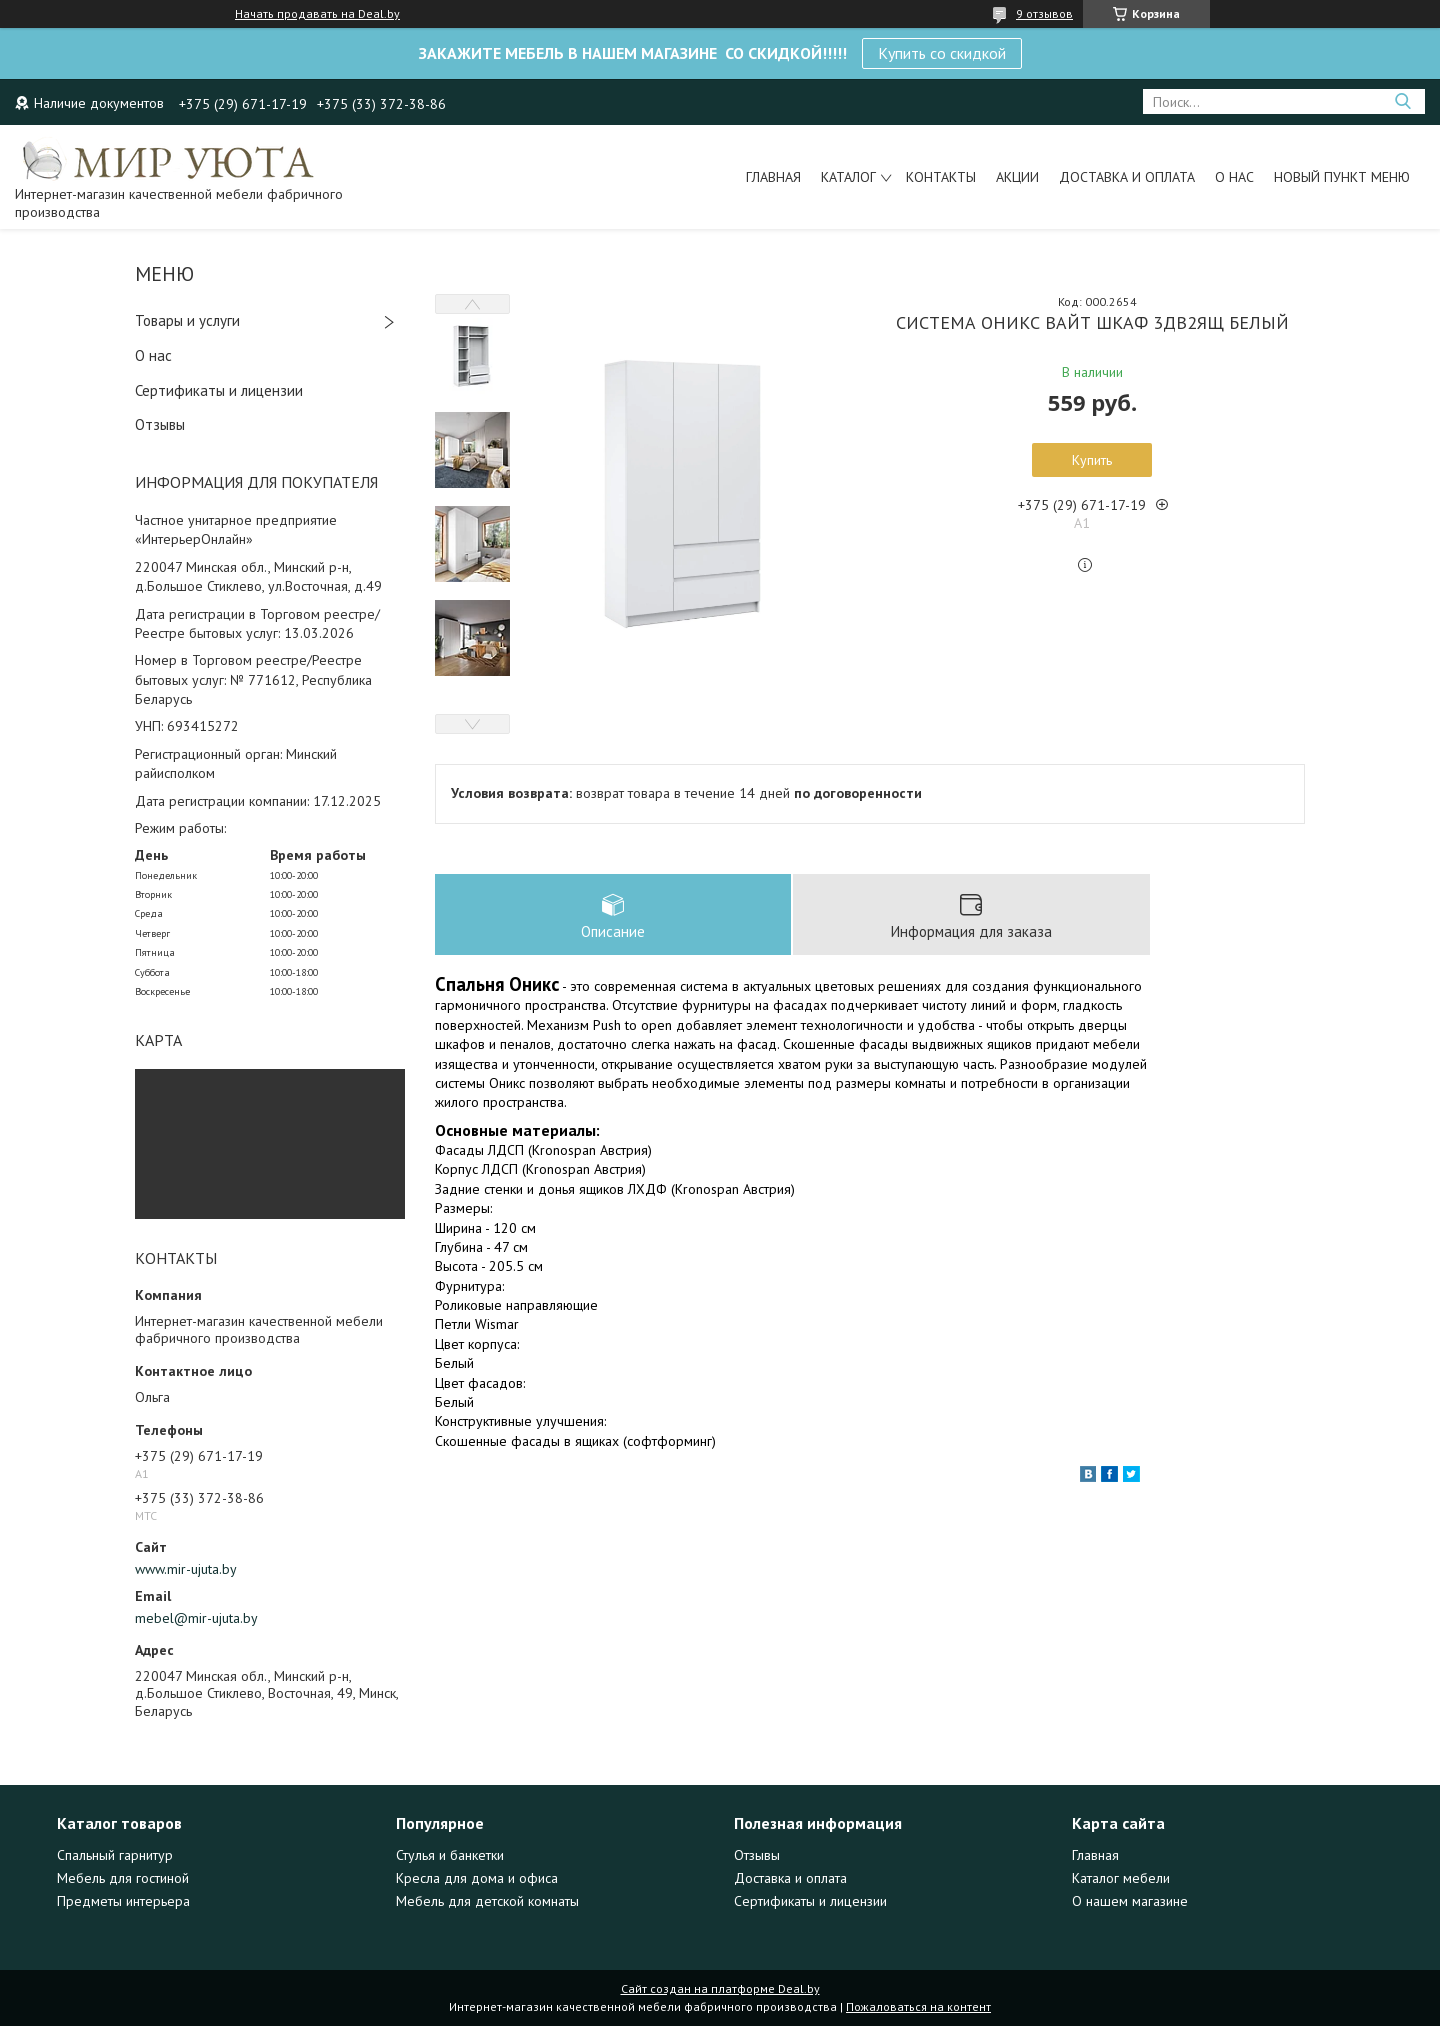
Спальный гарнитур (115, 1855)
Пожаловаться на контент (918, 2006)
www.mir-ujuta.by (186, 1569)
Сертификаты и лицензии (219, 390)
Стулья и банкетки (450, 1855)
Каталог (848, 177)
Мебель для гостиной (123, 1878)
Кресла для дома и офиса (477, 1878)
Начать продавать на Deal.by (317, 14)
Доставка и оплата (1127, 177)
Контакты (941, 177)
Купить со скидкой (942, 53)
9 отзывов (1044, 13)
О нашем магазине (1130, 1901)
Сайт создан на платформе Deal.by (720, 1988)
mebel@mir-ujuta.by (196, 1618)
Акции (1017, 177)
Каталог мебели (1121, 1878)
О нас (1234, 177)
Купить (1092, 460)
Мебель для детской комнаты (487, 1901)
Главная (773, 177)
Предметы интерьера (123, 1901)
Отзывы (160, 424)
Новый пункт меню (1342, 177)
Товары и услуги (187, 320)
